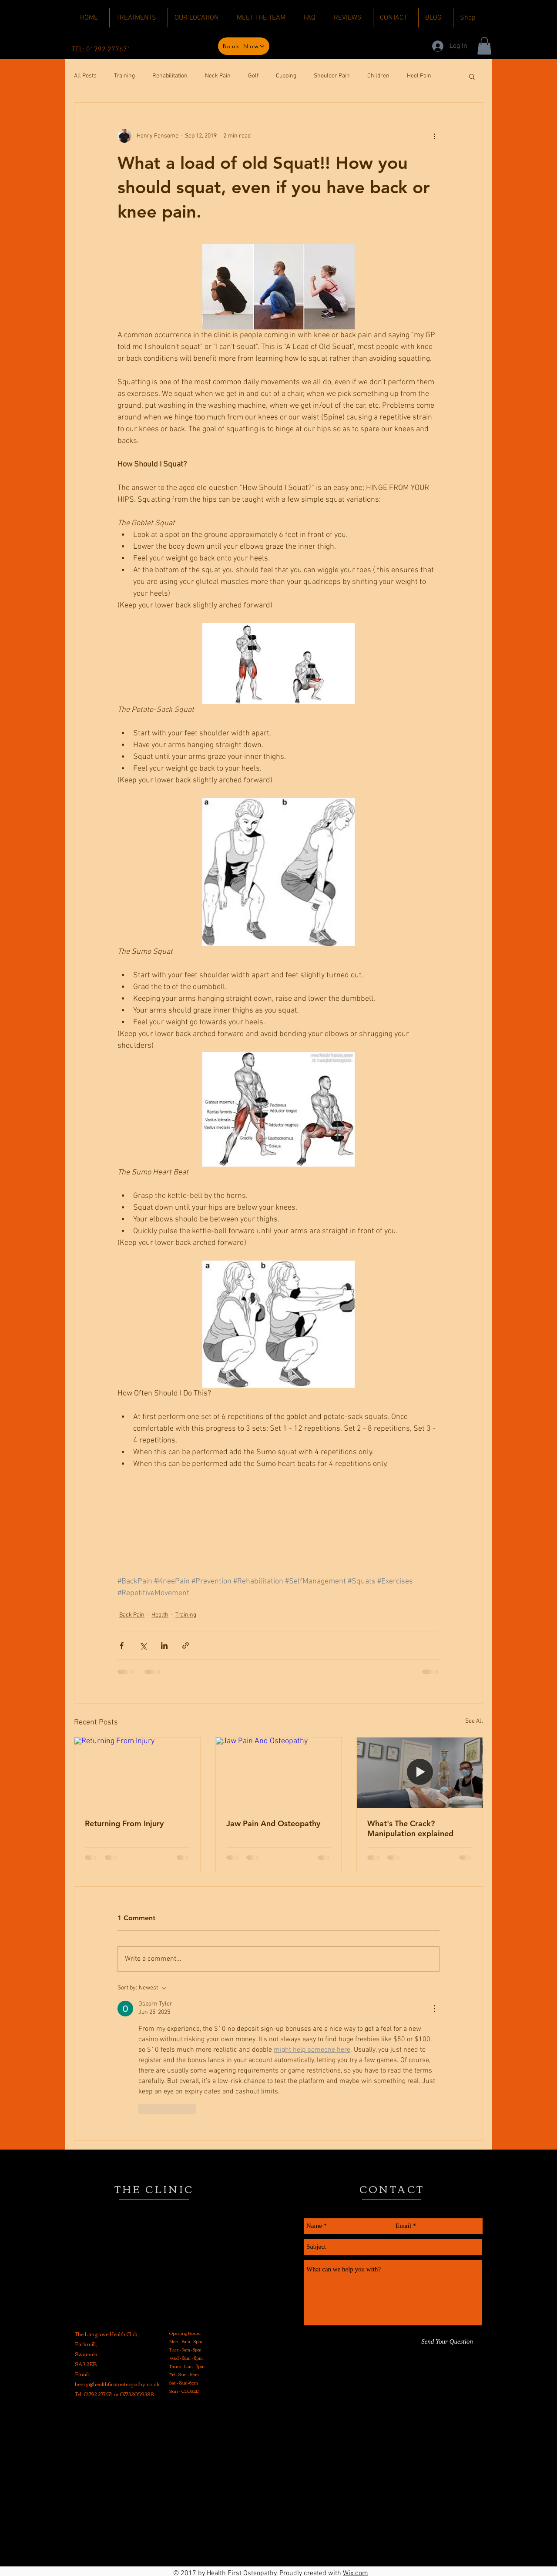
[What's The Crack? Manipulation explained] (420, 1772)
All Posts (85, 76)
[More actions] (434, 136)
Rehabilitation (170, 76)
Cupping (286, 76)
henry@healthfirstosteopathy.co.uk (117, 2384)
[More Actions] (434, 2008)
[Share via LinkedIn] (164, 1645)
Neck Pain (218, 76)
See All (474, 1721)
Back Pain (131, 1615)
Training (124, 76)
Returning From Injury (124, 1823)
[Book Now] (243, 46)
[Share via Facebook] (121, 1645)
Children (378, 76)
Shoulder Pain (332, 76)
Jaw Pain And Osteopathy (273, 1823)
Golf (253, 76)
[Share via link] (185, 1645)
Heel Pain (419, 76)
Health (159, 1615)
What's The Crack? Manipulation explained (410, 1828)
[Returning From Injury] (137, 1772)
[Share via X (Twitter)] (143, 1645)
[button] (484, 46)
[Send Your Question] (447, 2342)
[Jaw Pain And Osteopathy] (279, 1772)
